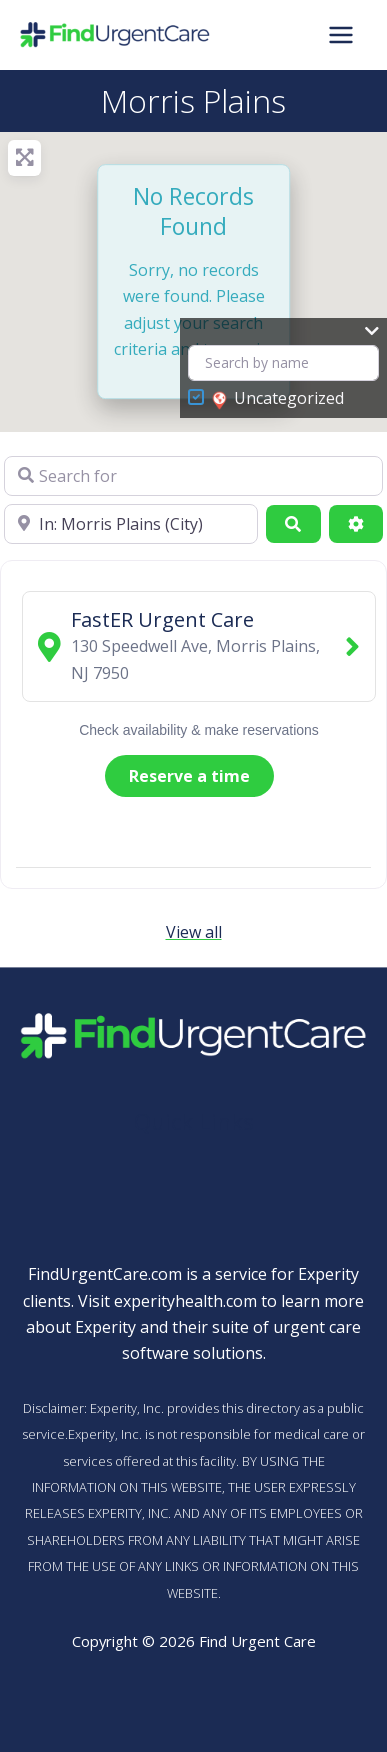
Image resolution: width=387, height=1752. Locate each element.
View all (194, 932)
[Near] (131, 524)
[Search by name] (283, 363)
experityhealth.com (185, 1301)
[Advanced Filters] (356, 524)
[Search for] (193, 476)
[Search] (293, 524)
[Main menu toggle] (341, 35)
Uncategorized (278, 399)
